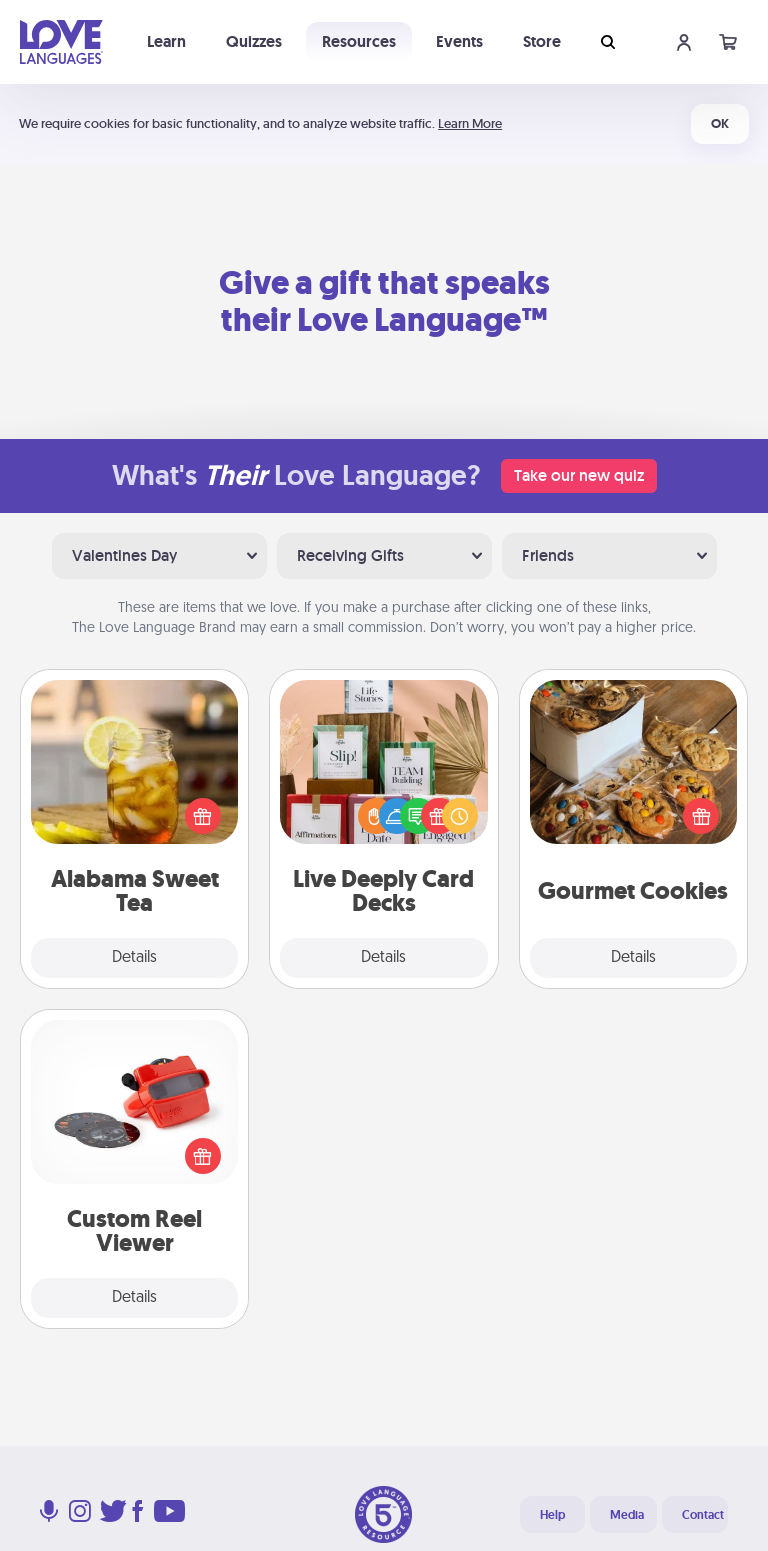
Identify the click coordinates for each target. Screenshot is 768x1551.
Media (627, 1515)
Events (459, 41)
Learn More (470, 123)
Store (542, 41)
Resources (359, 41)
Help (552, 1515)
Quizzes (254, 41)
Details (134, 958)
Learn (166, 41)
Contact (703, 1515)
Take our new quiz (579, 475)
